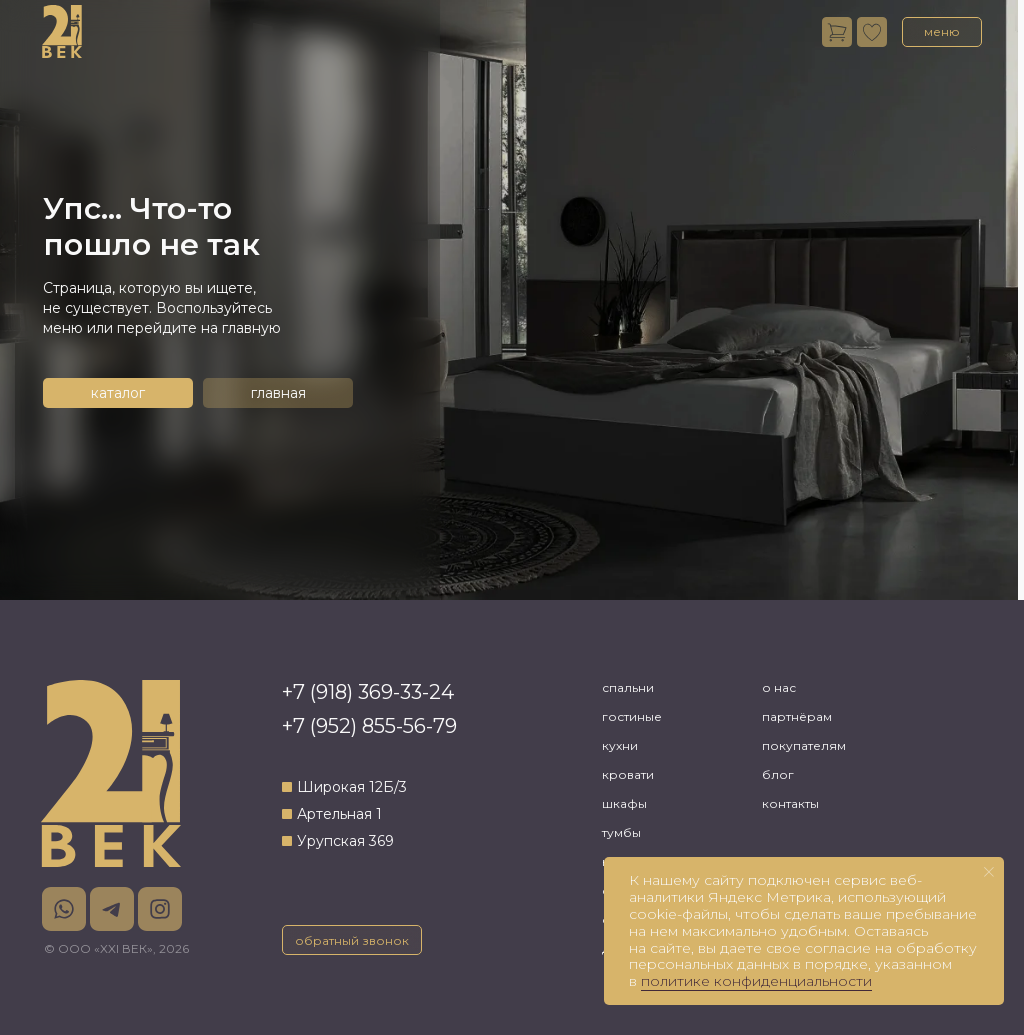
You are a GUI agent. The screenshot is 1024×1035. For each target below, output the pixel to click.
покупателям (804, 745)
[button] (942, 32)
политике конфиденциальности (756, 981)
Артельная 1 (339, 814)
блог (778, 774)
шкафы (624, 803)
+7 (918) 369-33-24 (368, 692)
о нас (779, 687)
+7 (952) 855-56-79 (369, 726)
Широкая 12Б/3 (352, 787)
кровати (628, 774)
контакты (790, 803)
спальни (628, 687)
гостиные (632, 716)
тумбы (621, 832)
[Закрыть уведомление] (989, 872)
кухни (620, 745)
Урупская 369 (345, 841)
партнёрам (797, 716)
